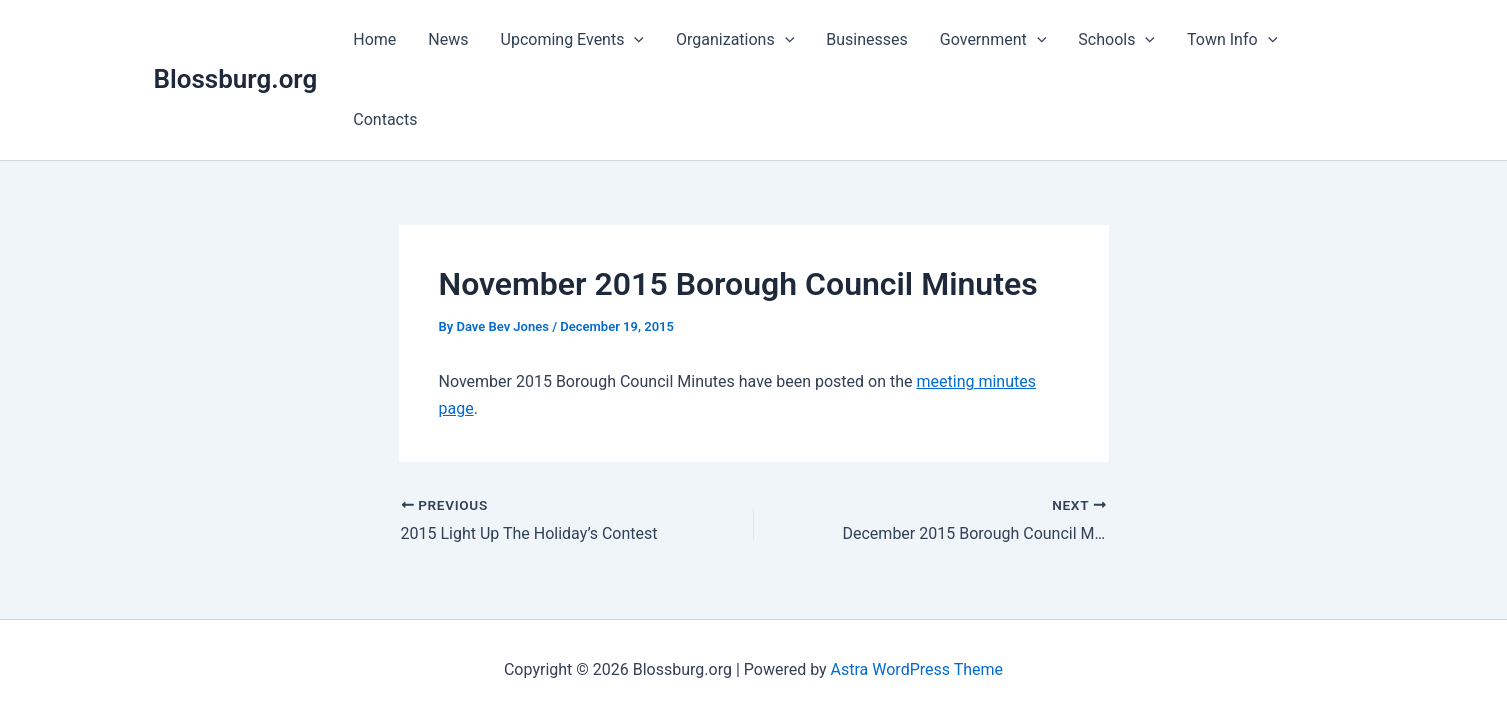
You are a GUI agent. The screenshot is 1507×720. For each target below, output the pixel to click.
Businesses (867, 39)
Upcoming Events (573, 40)
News (448, 39)
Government (993, 40)
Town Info (1232, 40)
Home (374, 39)
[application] (634, 40)
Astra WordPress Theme (917, 669)
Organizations (735, 40)
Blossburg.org (236, 79)
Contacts (385, 119)
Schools (1116, 40)
